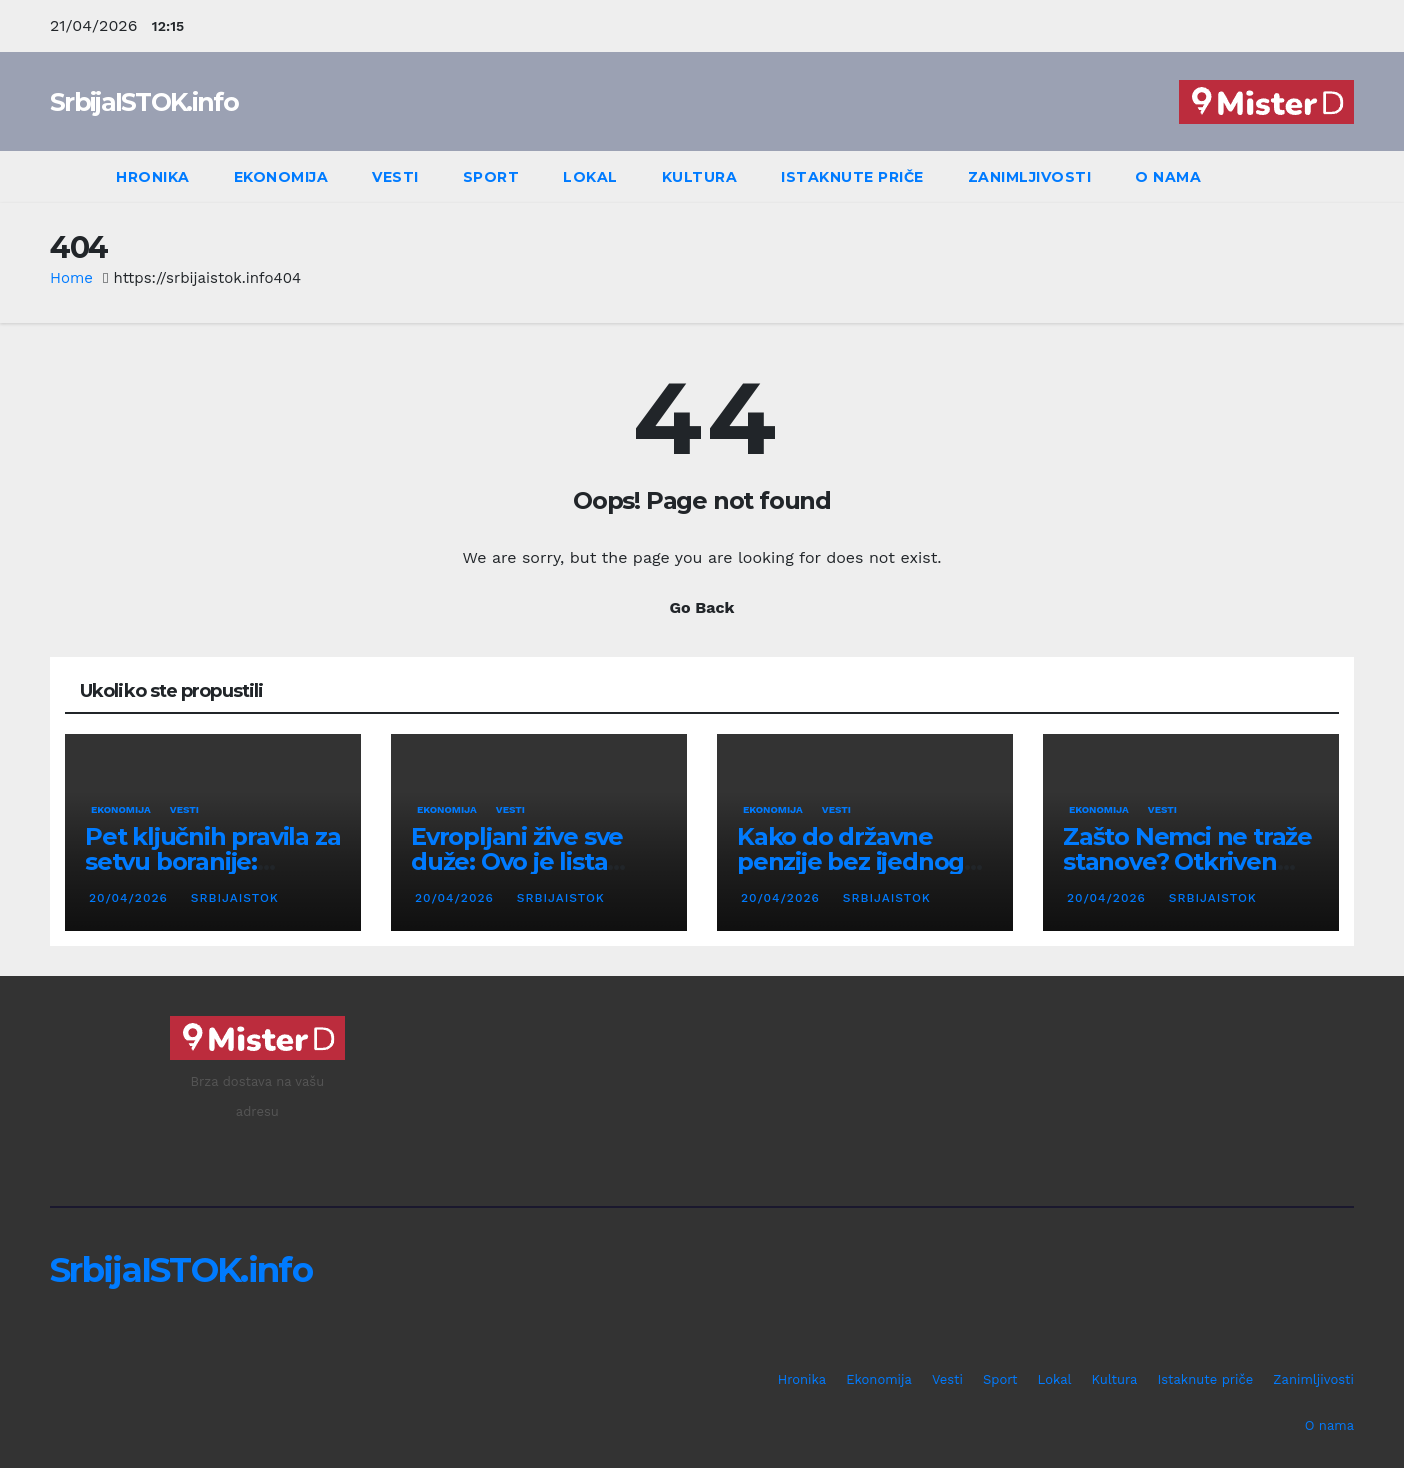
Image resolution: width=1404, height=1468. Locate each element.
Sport (491, 177)
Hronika (153, 177)
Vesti (395, 177)
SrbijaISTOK (233, 898)
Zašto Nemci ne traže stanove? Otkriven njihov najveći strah (1187, 861)
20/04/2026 (131, 898)
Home (71, 278)
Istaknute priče (852, 177)
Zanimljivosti (1030, 177)
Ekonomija (281, 177)
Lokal (590, 177)
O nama (1168, 177)
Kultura (700, 177)
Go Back (702, 607)
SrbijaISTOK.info (144, 102)
